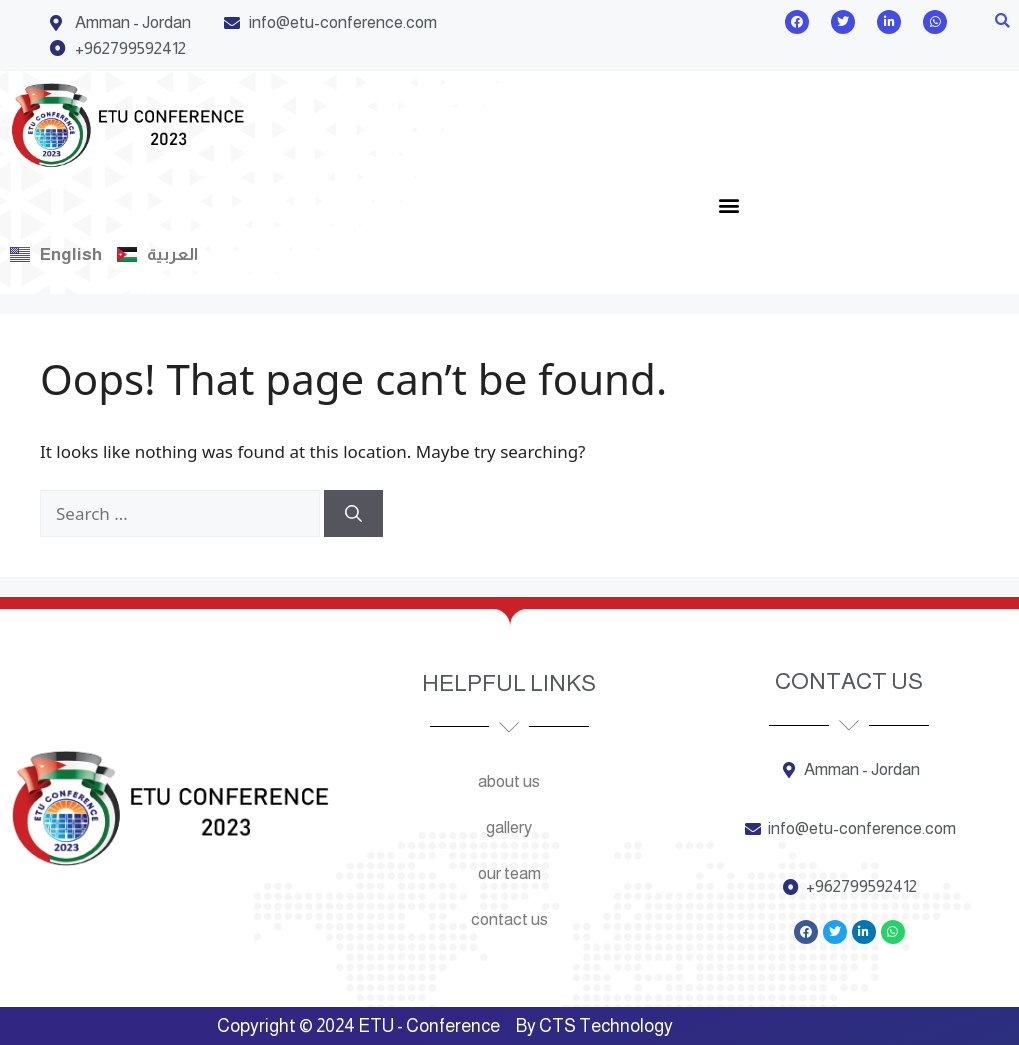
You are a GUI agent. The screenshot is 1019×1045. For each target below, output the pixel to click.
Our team (509, 873)
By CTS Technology (594, 1026)
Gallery (509, 827)
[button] (1002, 21)
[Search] (353, 514)
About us (509, 781)
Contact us (509, 919)
